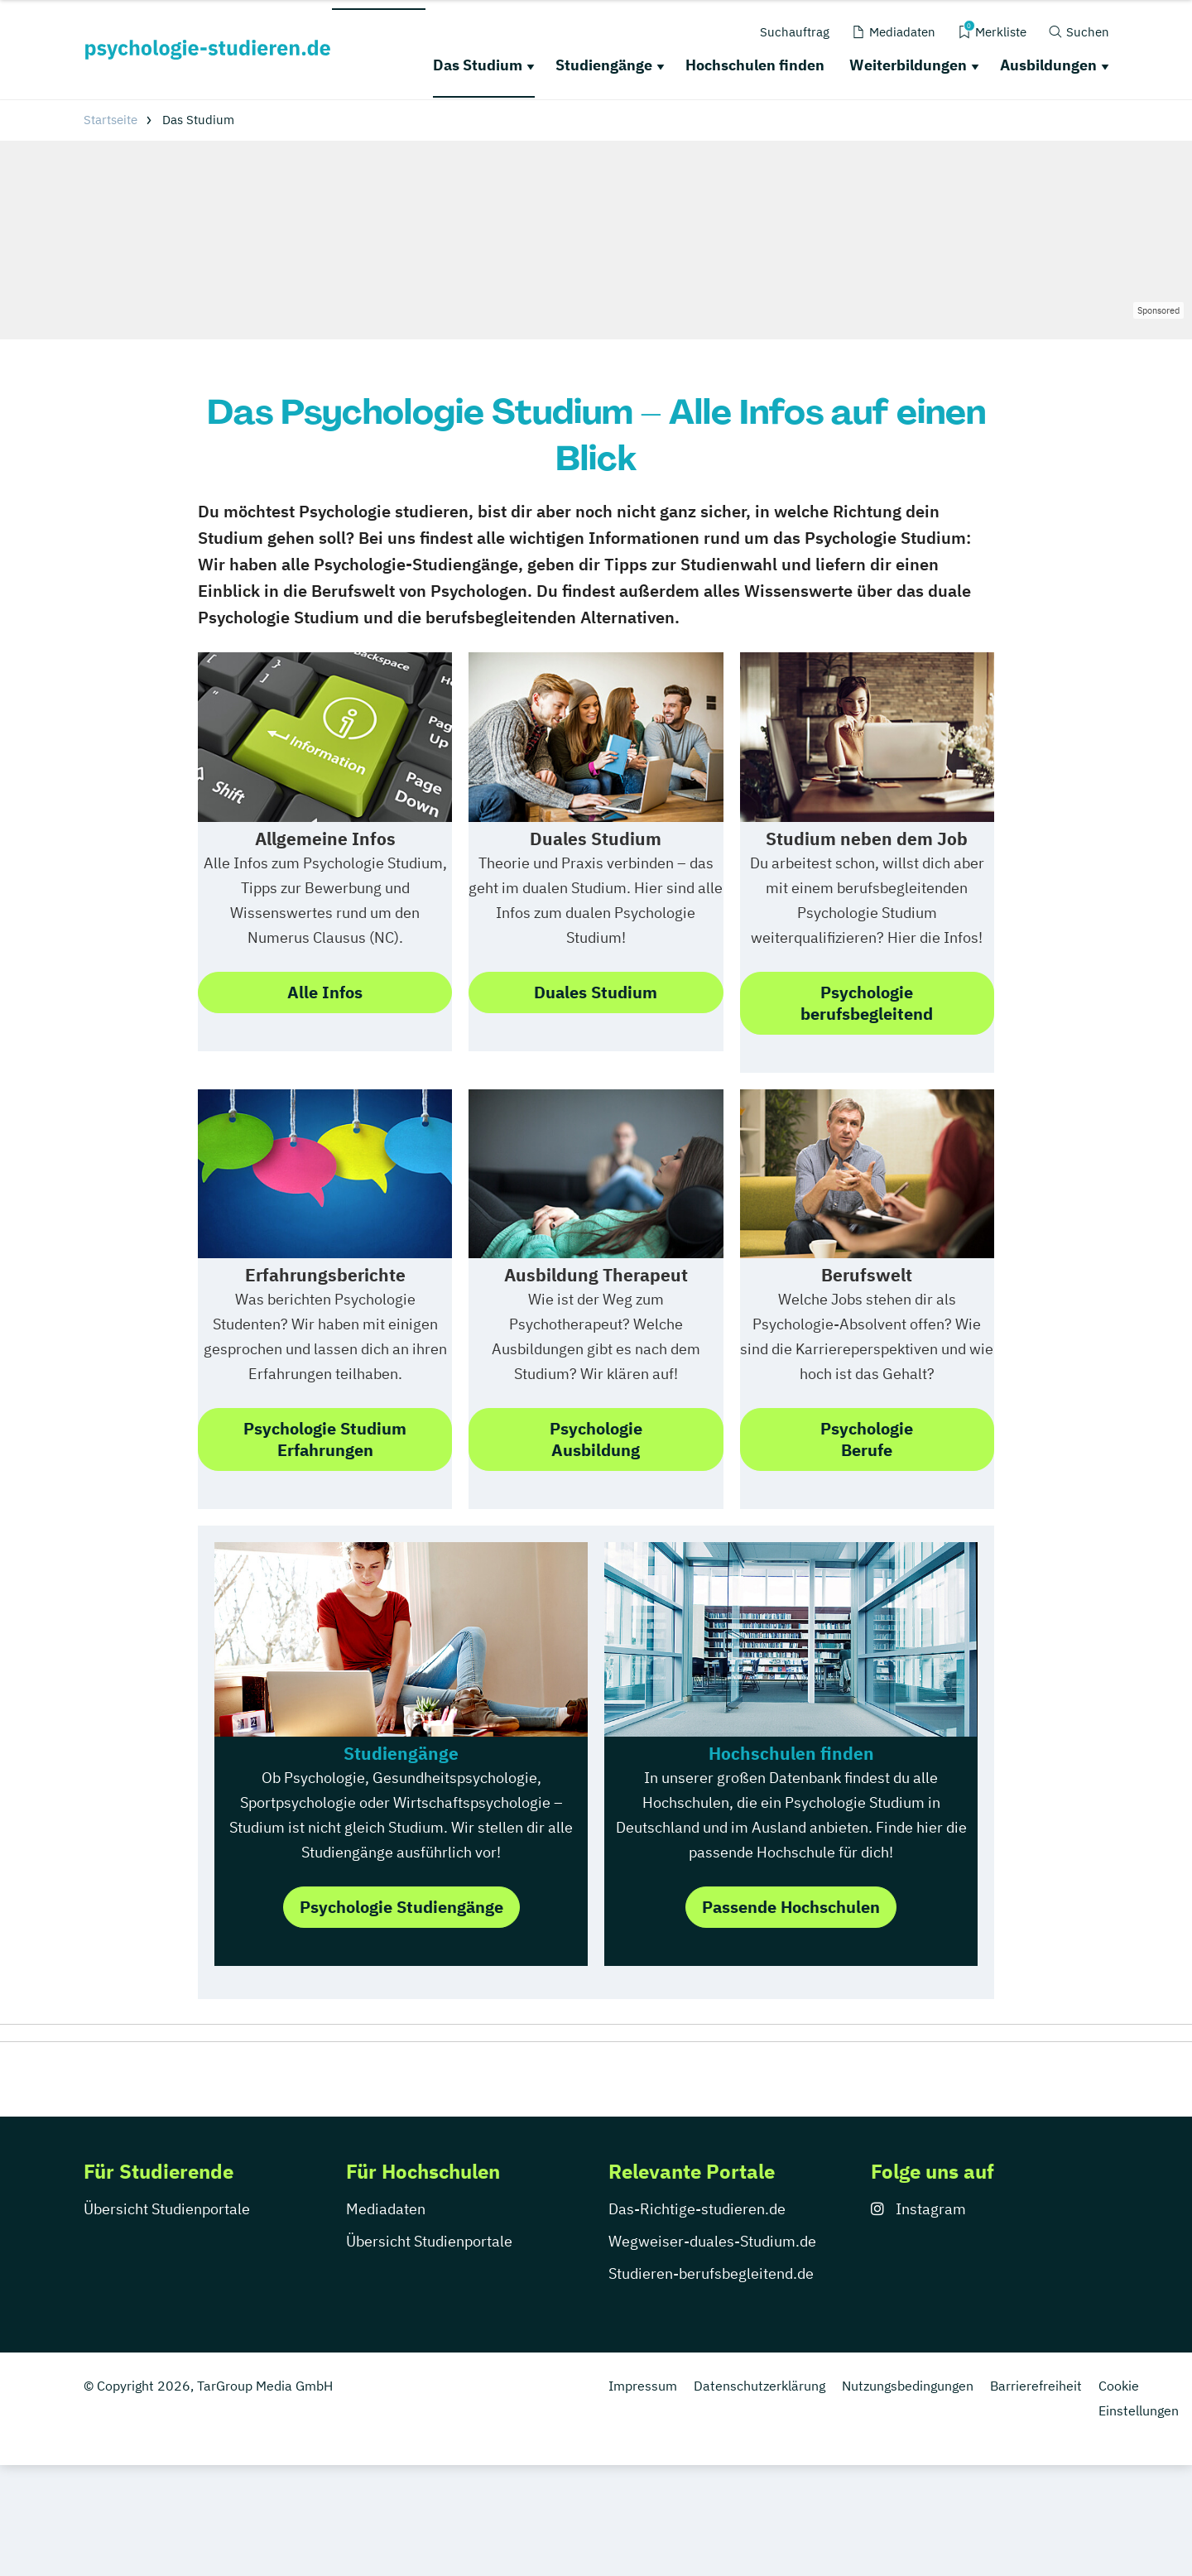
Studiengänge (603, 64)
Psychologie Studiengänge (401, 1907)
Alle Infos (325, 992)
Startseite (110, 119)
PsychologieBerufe (866, 1439)
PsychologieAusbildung (596, 1439)
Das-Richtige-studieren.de (697, 2208)
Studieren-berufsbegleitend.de (711, 2273)
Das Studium (477, 64)
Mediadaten (385, 2208)
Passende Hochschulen (791, 1907)
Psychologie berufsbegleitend (866, 1003)
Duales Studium (595, 992)
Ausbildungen (1048, 64)
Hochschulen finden (754, 64)
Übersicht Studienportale (167, 2208)
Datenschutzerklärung (759, 2385)
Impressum (642, 2385)
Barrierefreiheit (1036, 2385)
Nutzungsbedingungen (907, 2385)
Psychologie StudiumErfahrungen (324, 1439)
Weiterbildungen (908, 64)
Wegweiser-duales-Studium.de (712, 2241)
